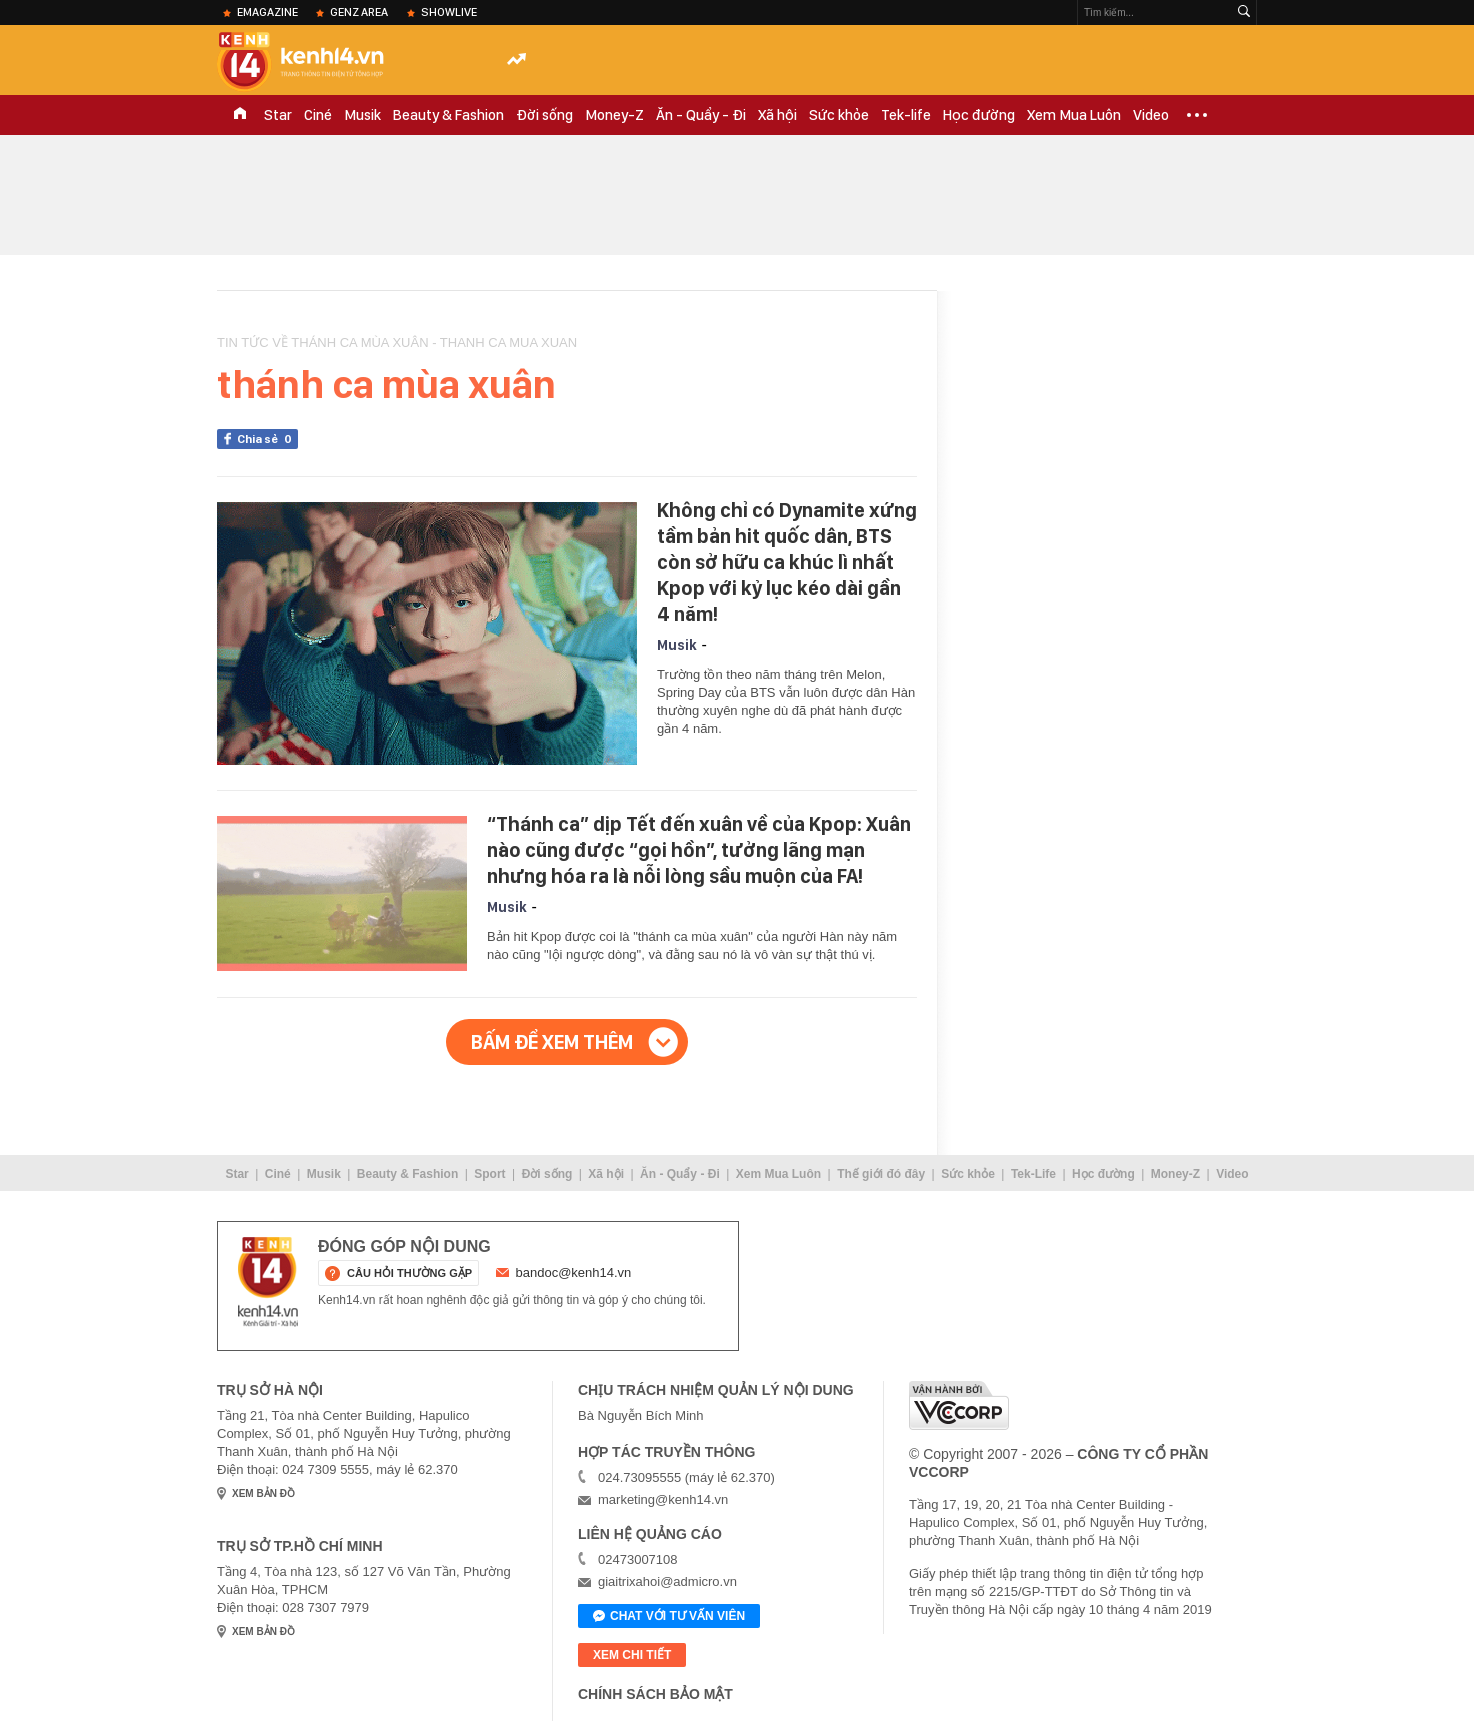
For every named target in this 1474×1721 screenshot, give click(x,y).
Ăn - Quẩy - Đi (701, 115)
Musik (362, 115)
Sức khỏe (839, 115)
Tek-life (906, 115)
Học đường (979, 115)
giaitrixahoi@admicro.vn (667, 1581)
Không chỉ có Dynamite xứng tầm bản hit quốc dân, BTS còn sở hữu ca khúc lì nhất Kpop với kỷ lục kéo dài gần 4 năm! (787, 562)
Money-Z (614, 115)
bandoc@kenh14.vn (574, 1272)
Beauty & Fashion (448, 115)
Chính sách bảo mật (655, 1694)
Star (278, 115)
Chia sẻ (267, 439)
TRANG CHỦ (240, 115)
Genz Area (359, 12)
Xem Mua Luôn (1074, 115)
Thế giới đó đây (881, 1174)
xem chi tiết (632, 1655)
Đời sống (544, 115)
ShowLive (449, 12)
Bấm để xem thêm (552, 1042)
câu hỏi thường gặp (409, 1273)
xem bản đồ (263, 1493)
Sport (489, 1174)
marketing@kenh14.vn (663, 1499)
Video (1151, 115)
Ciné (318, 115)
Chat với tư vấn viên (669, 1617)
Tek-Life (1033, 1174)
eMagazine (267, 12)
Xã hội (777, 115)
